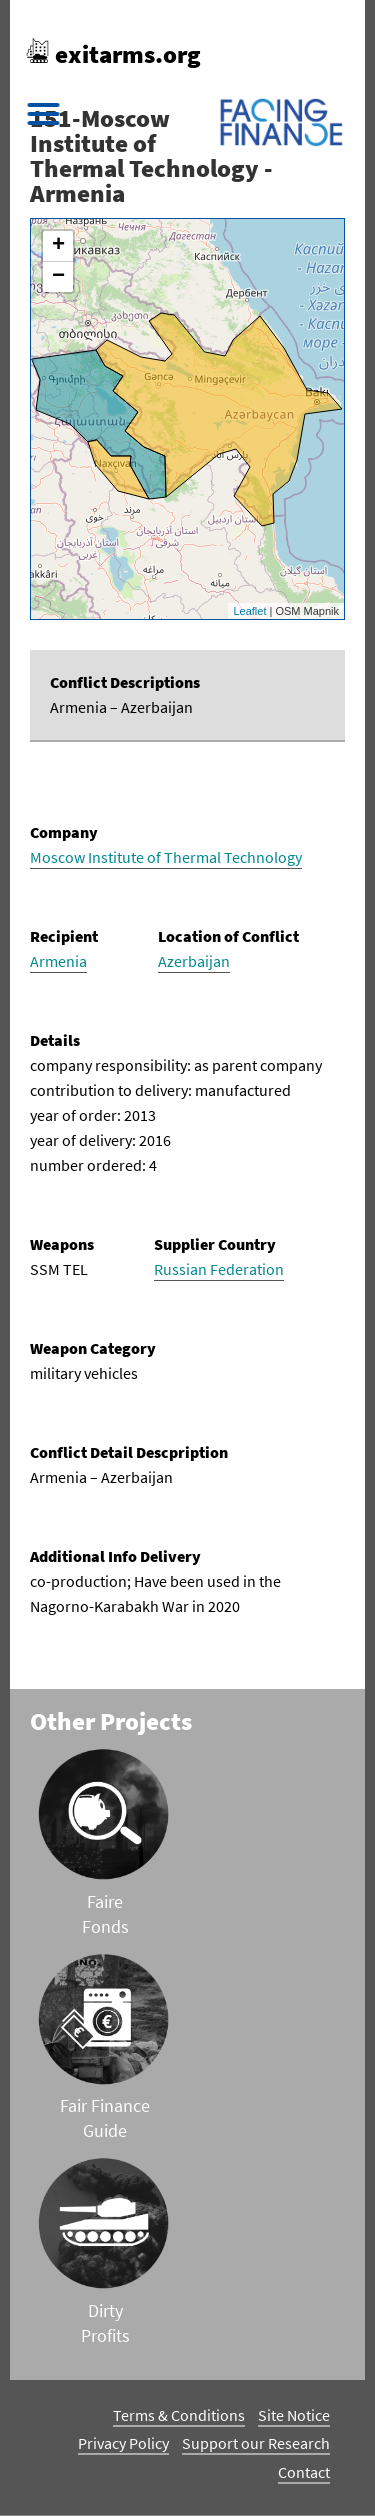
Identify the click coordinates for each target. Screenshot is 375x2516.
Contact (304, 2472)
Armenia (58, 961)
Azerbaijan (194, 961)
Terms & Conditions (179, 2415)
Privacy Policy (123, 2443)
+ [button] (58, 246)
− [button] (58, 277)
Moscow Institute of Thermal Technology (166, 857)
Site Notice (294, 2415)
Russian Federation (219, 1269)
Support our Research (256, 2443)
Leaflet (249, 611)
